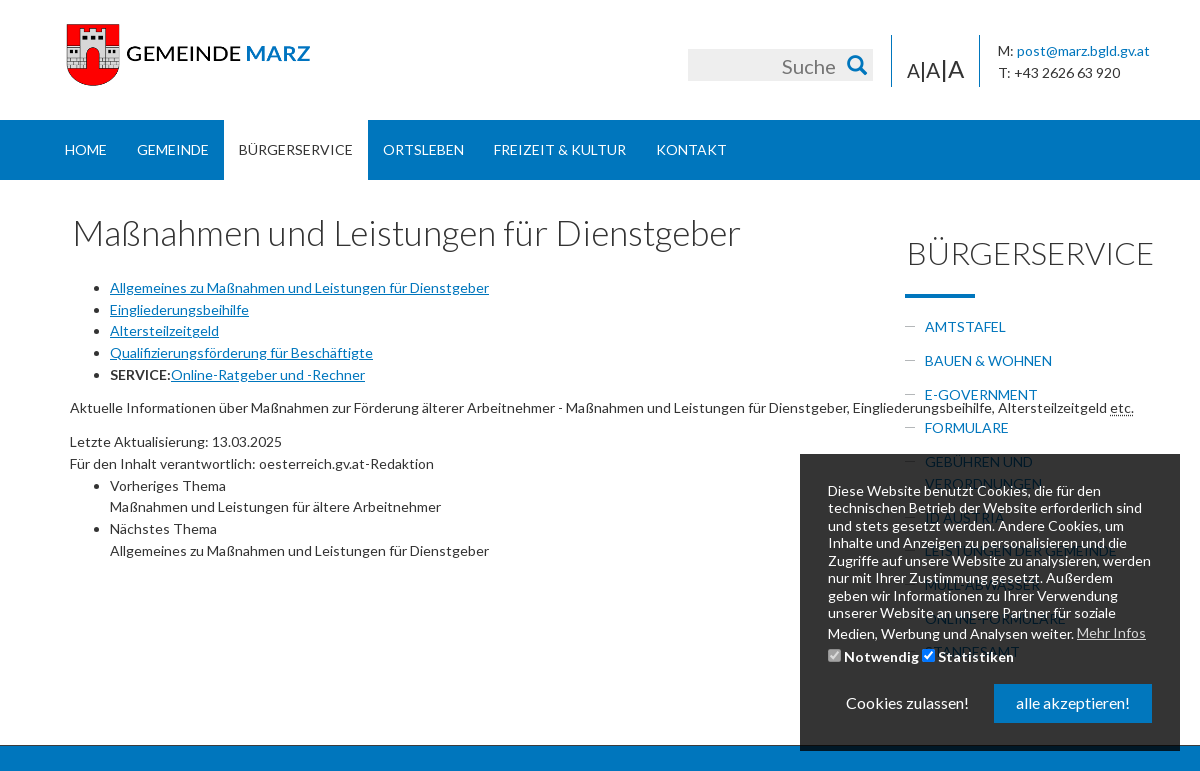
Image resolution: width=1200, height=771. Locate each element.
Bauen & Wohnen (988, 360)
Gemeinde (173, 149)
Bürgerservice (296, 149)
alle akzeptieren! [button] (1073, 702)
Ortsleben (423, 149)
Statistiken (968, 656)
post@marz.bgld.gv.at (1083, 50)
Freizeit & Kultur (560, 149)
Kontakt (691, 149)
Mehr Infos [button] (1111, 632)
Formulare (967, 427)
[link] (640, 496)
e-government (981, 394)
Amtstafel (965, 326)
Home (86, 149)
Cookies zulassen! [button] (907, 702)
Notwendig (873, 656)
